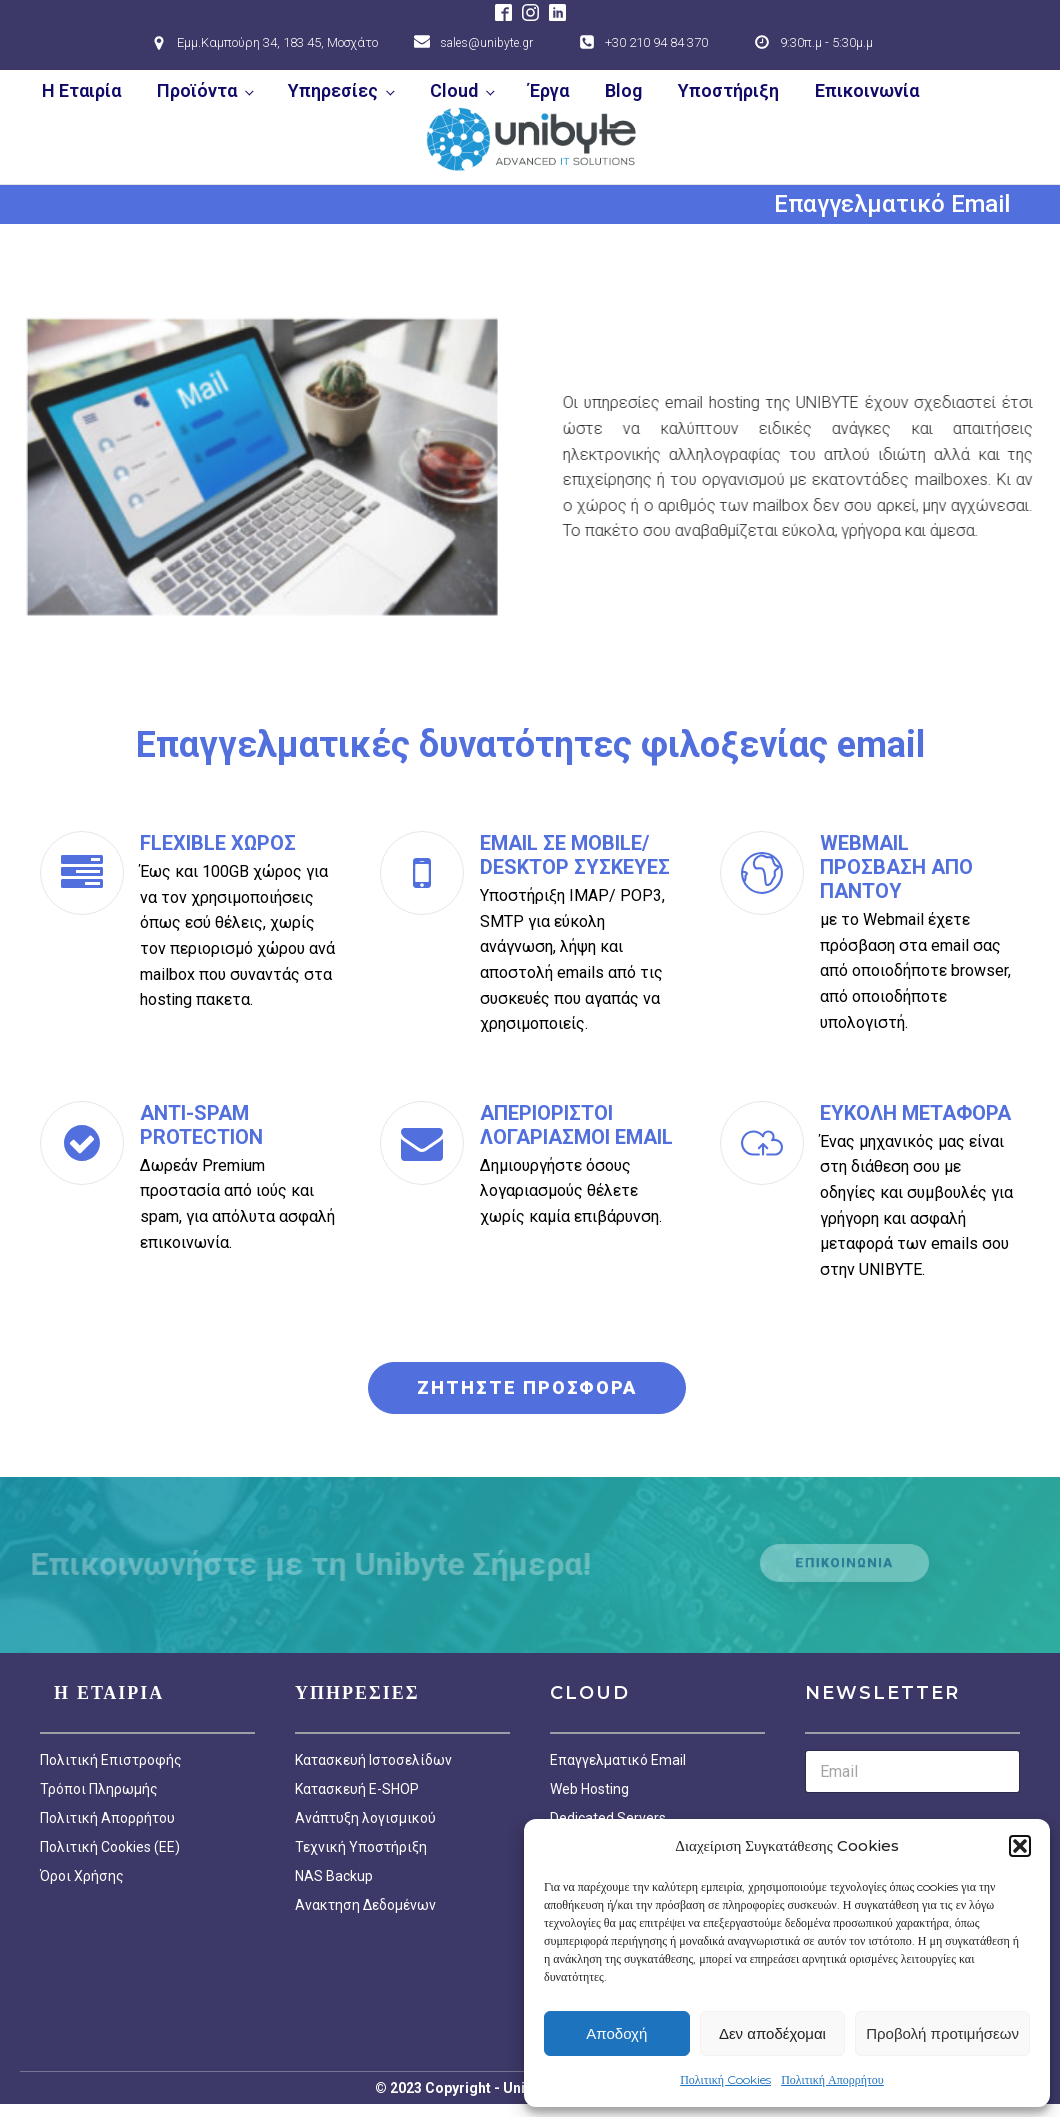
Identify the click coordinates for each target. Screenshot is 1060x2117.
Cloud (454, 90)
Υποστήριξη (728, 90)
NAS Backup (334, 1876)
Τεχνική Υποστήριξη (361, 1847)
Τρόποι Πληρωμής (99, 1789)
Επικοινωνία (867, 90)
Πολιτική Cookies (725, 2079)
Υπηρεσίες (333, 90)
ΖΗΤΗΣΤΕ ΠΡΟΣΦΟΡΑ (527, 1387)
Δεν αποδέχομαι (772, 2033)
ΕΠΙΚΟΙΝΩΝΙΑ (845, 1562)
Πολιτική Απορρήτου (832, 2079)
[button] (1020, 1846)
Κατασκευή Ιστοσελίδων (373, 1760)
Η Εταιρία (81, 90)
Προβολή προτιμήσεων (942, 2033)
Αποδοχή (616, 2033)
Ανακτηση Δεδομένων (365, 1905)
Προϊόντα (197, 90)
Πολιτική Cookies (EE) (110, 1847)
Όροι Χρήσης (82, 1876)
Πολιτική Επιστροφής (111, 1760)
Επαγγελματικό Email (618, 1760)
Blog (623, 90)
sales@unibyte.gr (486, 43)
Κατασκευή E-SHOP (357, 1789)
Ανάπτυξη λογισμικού (365, 1818)
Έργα (549, 90)
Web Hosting (589, 1789)
